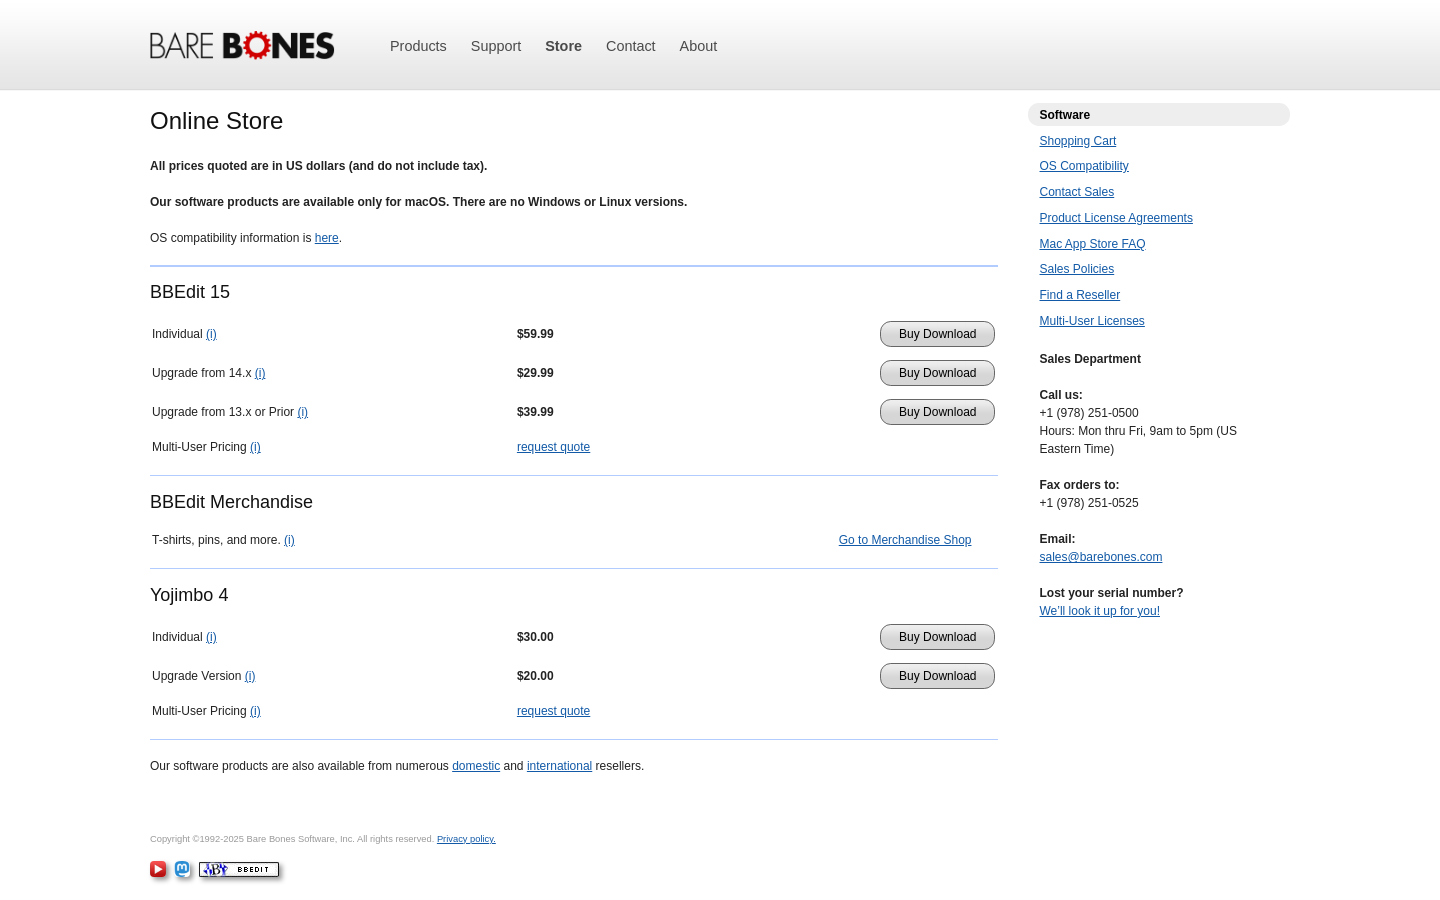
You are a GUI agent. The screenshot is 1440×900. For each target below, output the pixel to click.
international (559, 766)
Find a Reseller (1080, 295)
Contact (631, 46)
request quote (553, 447)
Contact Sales (1077, 192)
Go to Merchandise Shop (905, 540)
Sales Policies (1077, 269)
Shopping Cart (1078, 141)
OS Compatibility (1084, 166)
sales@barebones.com (1101, 557)
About (699, 46)
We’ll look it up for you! (1100, 611)
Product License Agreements (1116, 218)
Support (496, 46)
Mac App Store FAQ (1093, 244)
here (327, 238)
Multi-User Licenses (1092, 321)
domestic (476, 766)
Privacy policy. (466, 839)
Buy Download (937, 334)
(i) (211, 334)
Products (418, 46)
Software (1065, 115)
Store (563, 46)
